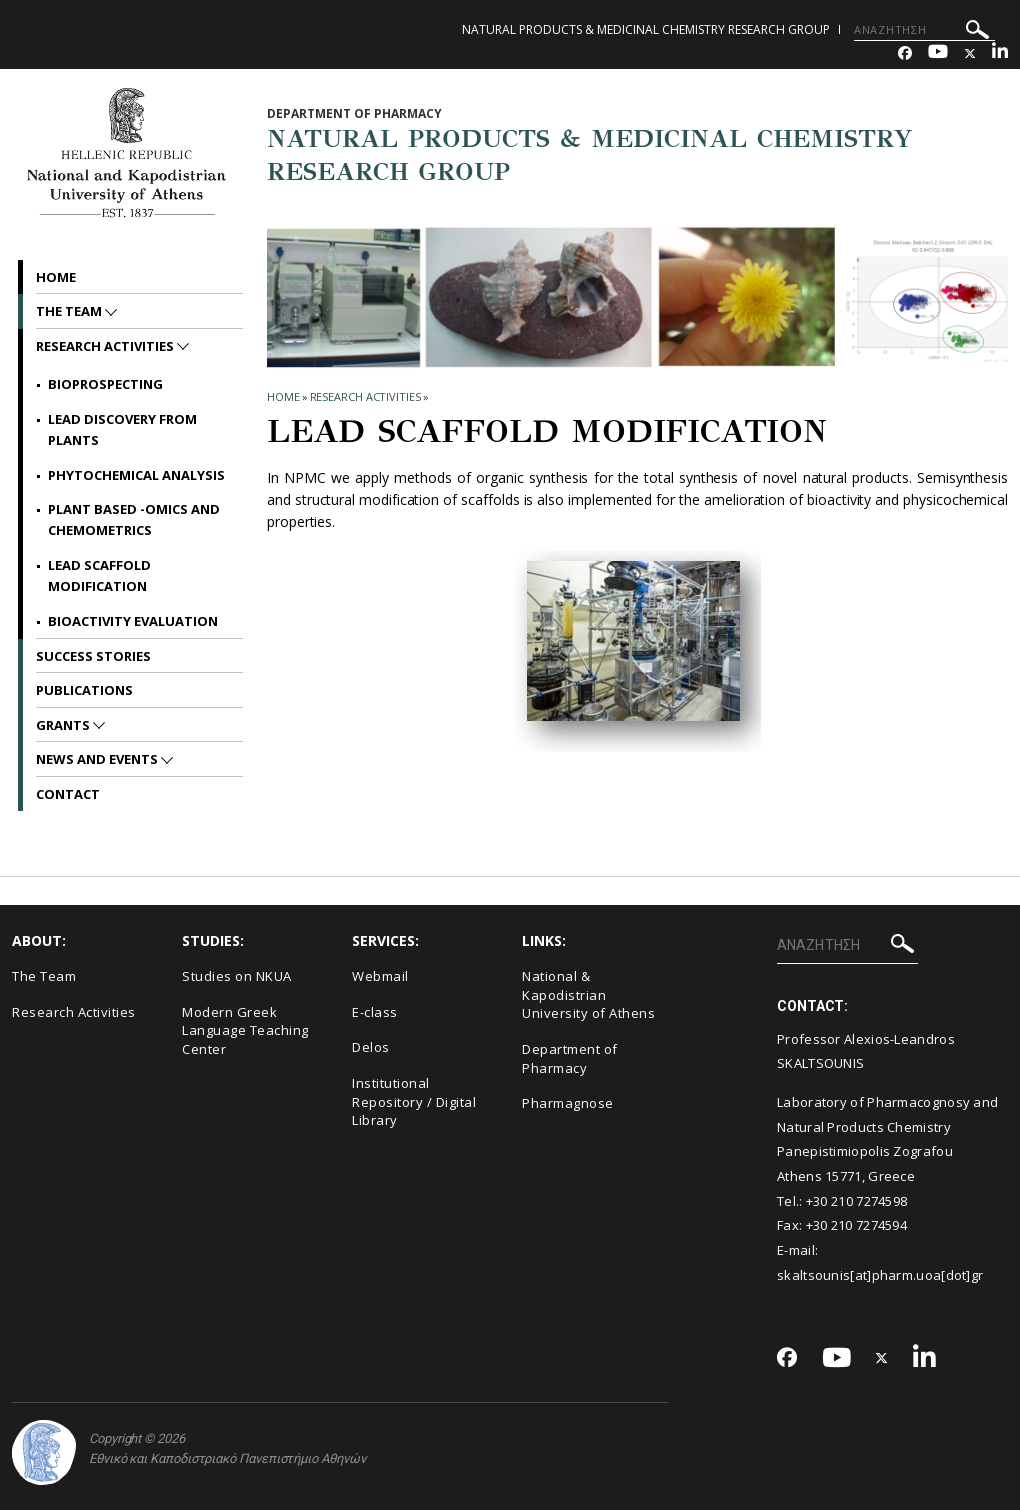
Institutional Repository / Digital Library (414, 1101)
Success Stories (93, 656)
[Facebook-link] (905, 53)
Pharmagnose (568, 1103)
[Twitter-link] (970, 53)
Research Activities (365, 396)
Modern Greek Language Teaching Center (245, 1030)
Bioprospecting (105, 384)
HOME (283, 396)
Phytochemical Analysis (136, 475)
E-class (375, 1012)
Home (56, 277)
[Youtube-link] (938, 53)
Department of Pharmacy (570, 1058)
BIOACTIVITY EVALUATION (133, 621)
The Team (70, 311)
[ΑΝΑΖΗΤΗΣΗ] (924, 30)
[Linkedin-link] (1000, 53)
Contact (68, 794)
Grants (64, 725)
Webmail (380, 976)
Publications (84, 690)
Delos (371, 1047)
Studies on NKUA (237, 976)
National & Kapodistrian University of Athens (588, 994)
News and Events (98, 759)
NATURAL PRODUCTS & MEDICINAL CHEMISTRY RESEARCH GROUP (646, 29)
